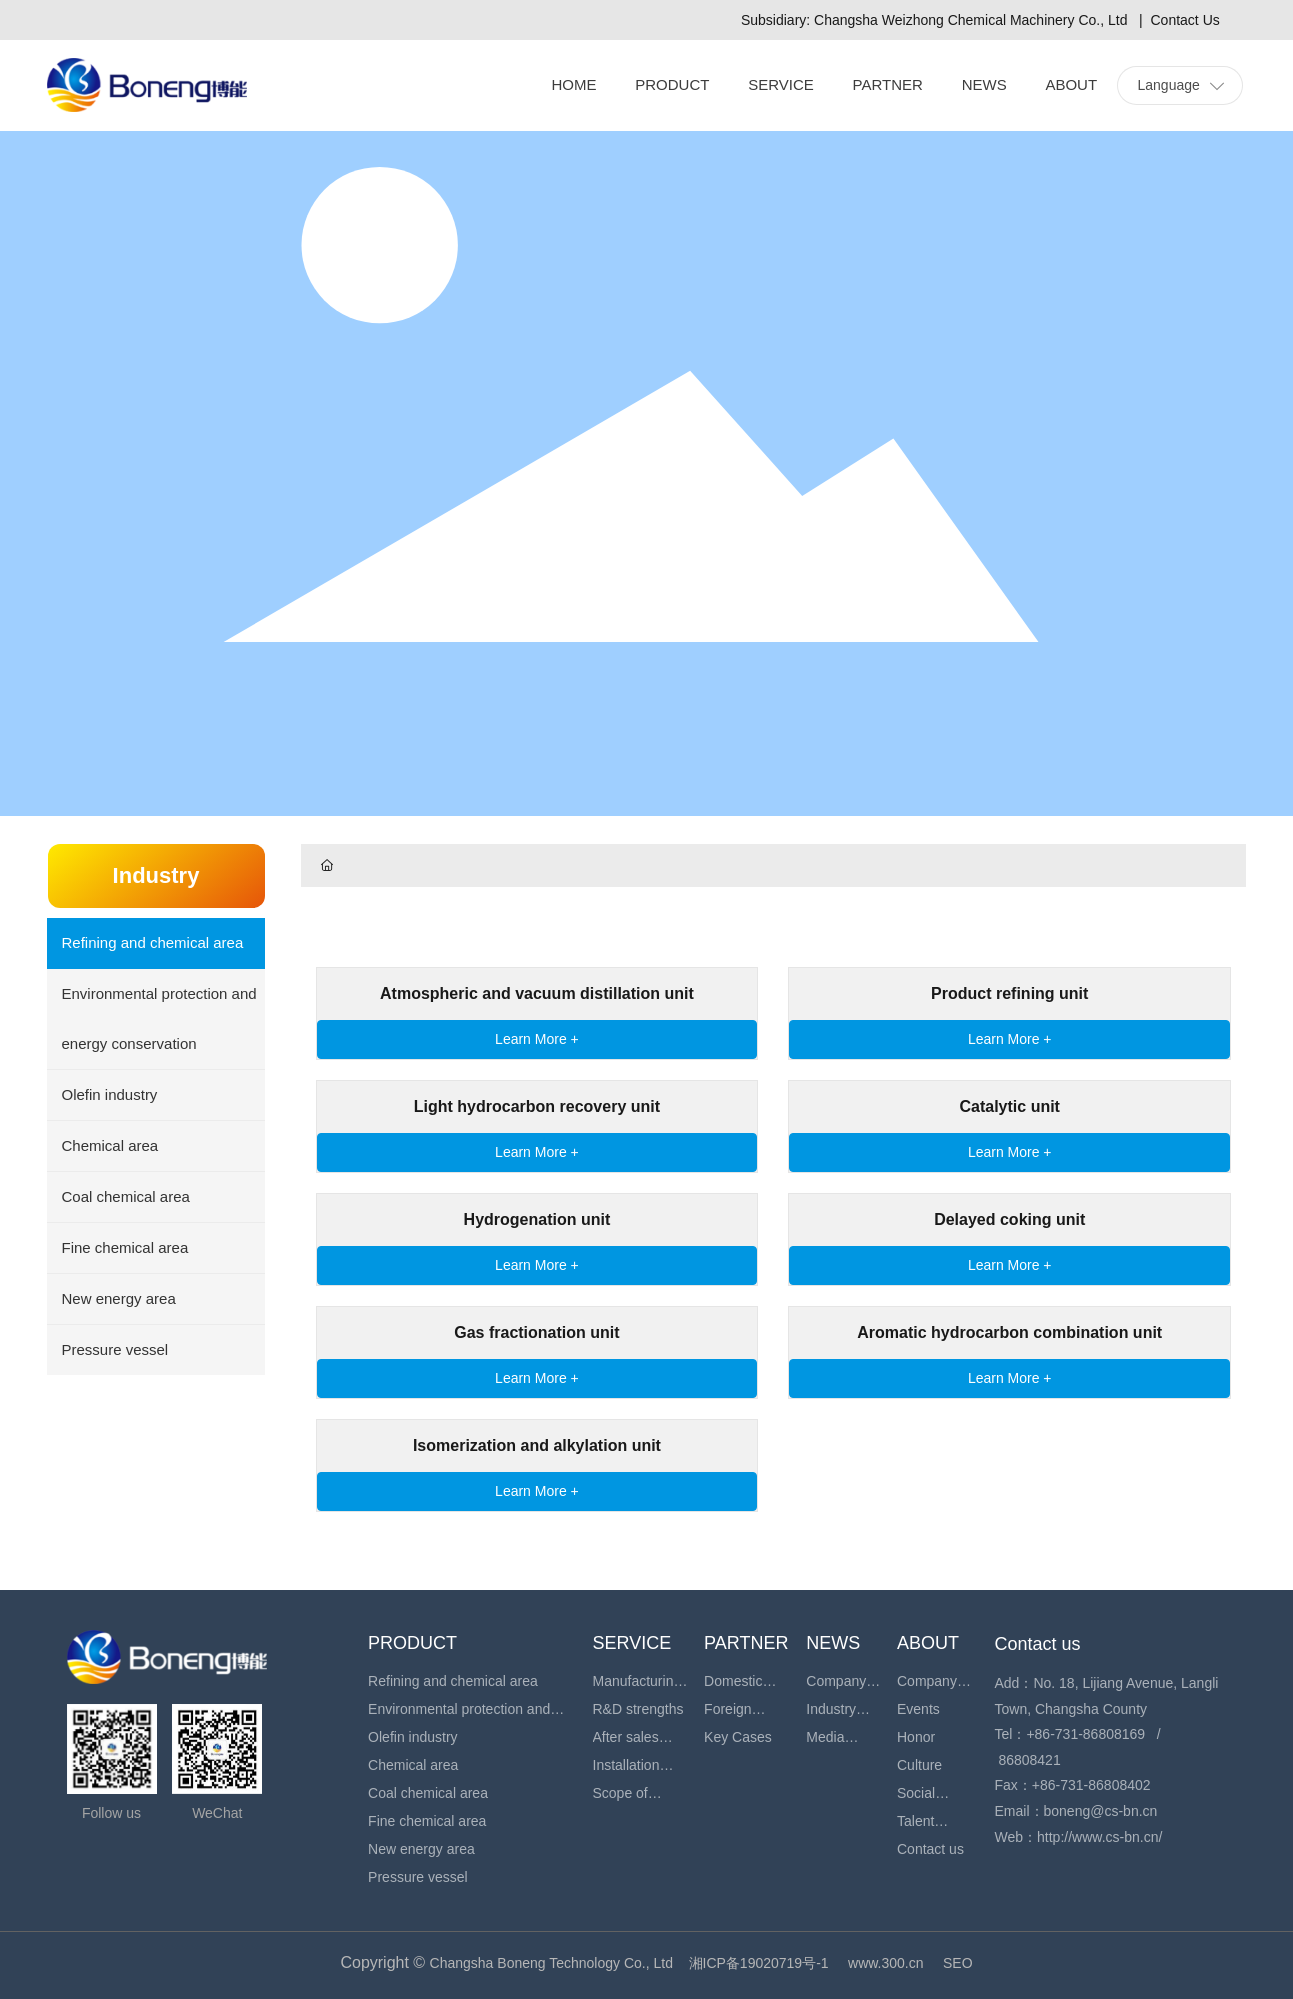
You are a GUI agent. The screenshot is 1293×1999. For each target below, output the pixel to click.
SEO (958, 1963)
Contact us (1038, 1644)
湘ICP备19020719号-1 (759, 1963)
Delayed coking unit (1009, 1219)
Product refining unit (1009, 993)
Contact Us (1185, 20)
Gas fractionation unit (536, 1332)
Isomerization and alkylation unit (537, 1445)
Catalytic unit (1009, 1106)
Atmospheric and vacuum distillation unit (537, 993)
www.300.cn (885, 1963)
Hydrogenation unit (537, 1219)
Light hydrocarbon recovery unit (537, 1106)
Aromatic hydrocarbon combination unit (1009, 1332)
